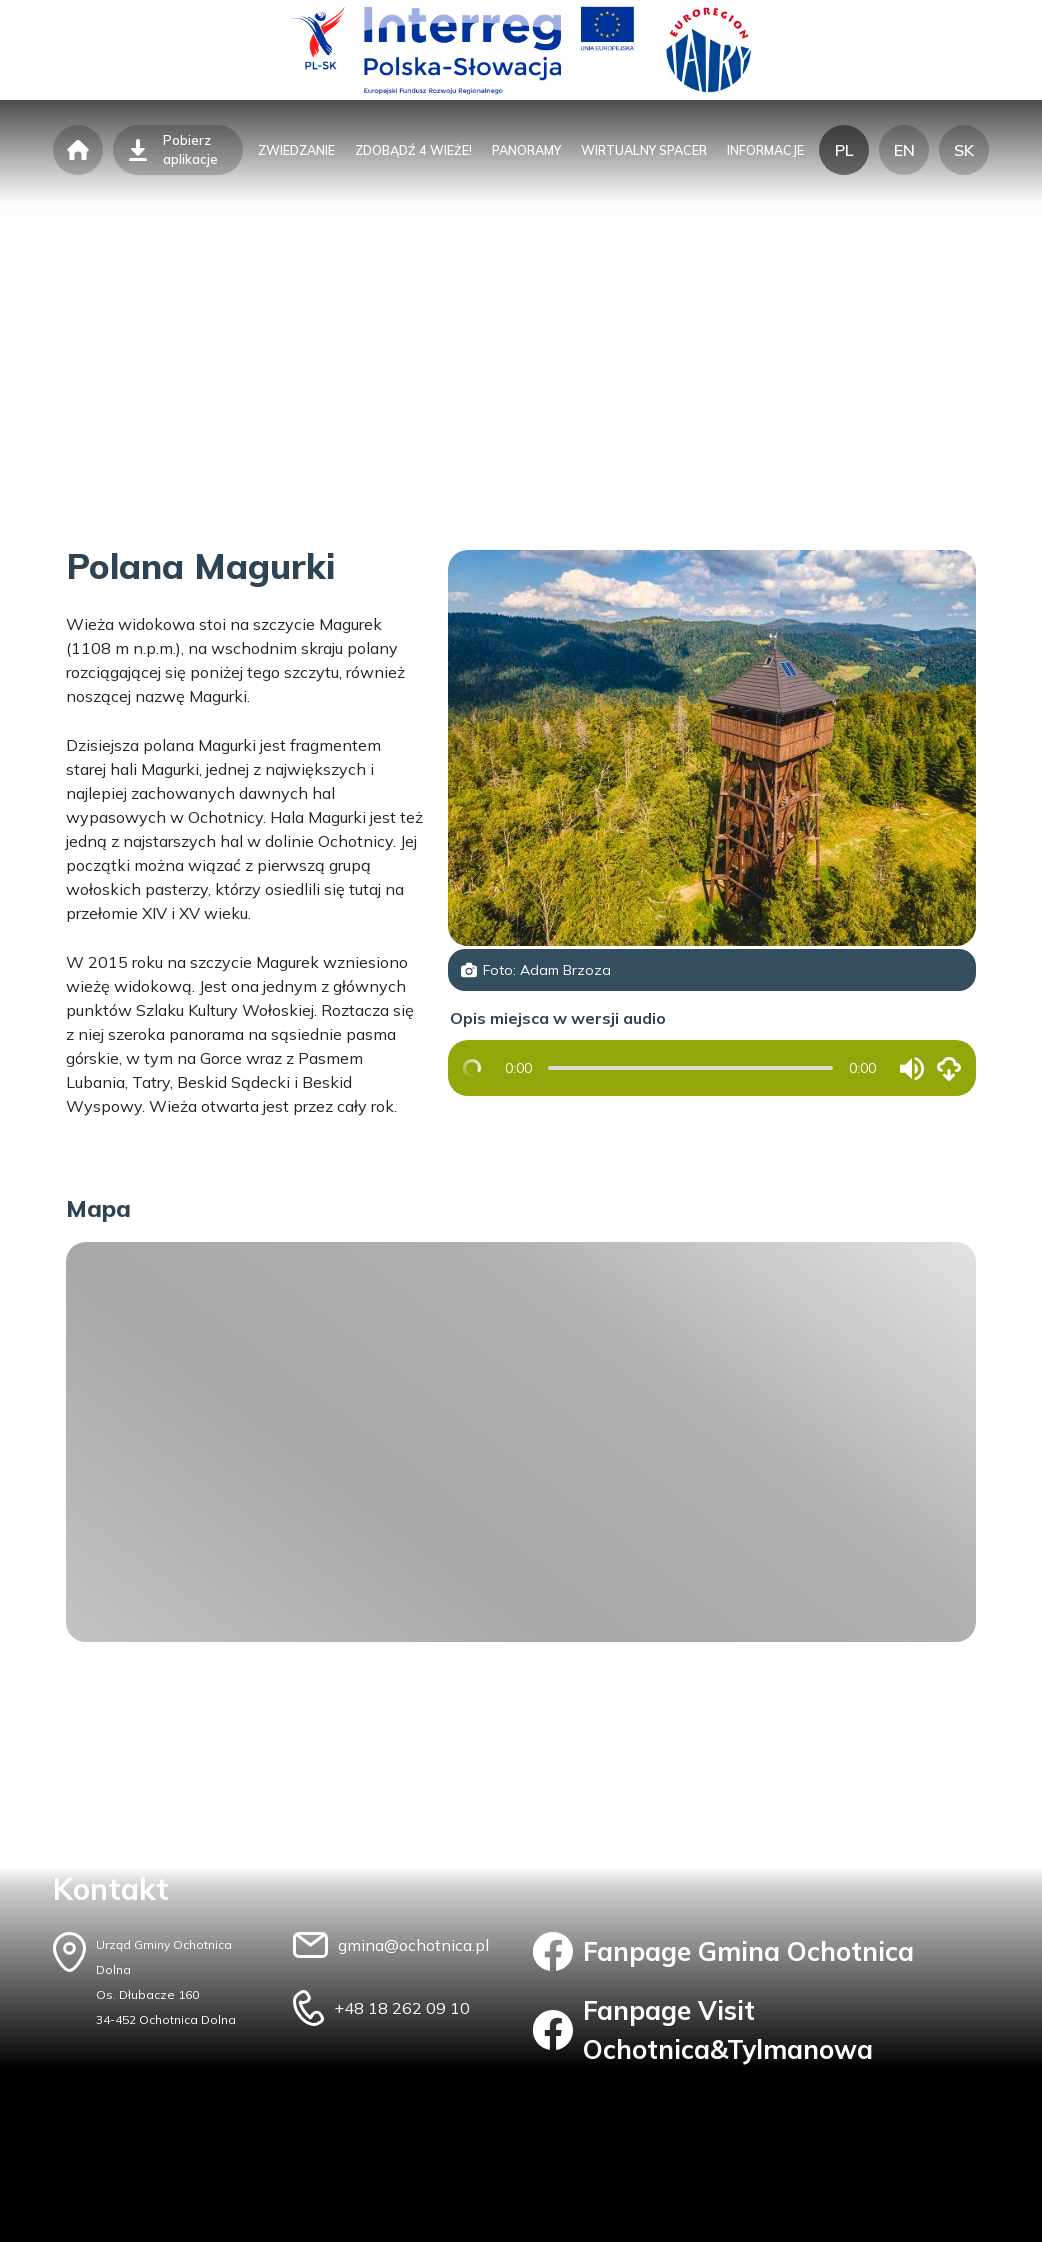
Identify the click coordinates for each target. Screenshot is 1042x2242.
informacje (765, 150)
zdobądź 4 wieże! (413, 150)
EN (904, 150)
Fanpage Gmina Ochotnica (723, 1952)
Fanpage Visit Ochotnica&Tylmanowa (703, 2030)
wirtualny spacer (644, 150)
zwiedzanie (296, 150)
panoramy (526, 150)
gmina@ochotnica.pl (413, 1945)
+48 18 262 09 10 (402, 2008)
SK (964, 150)
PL (844, 150)
